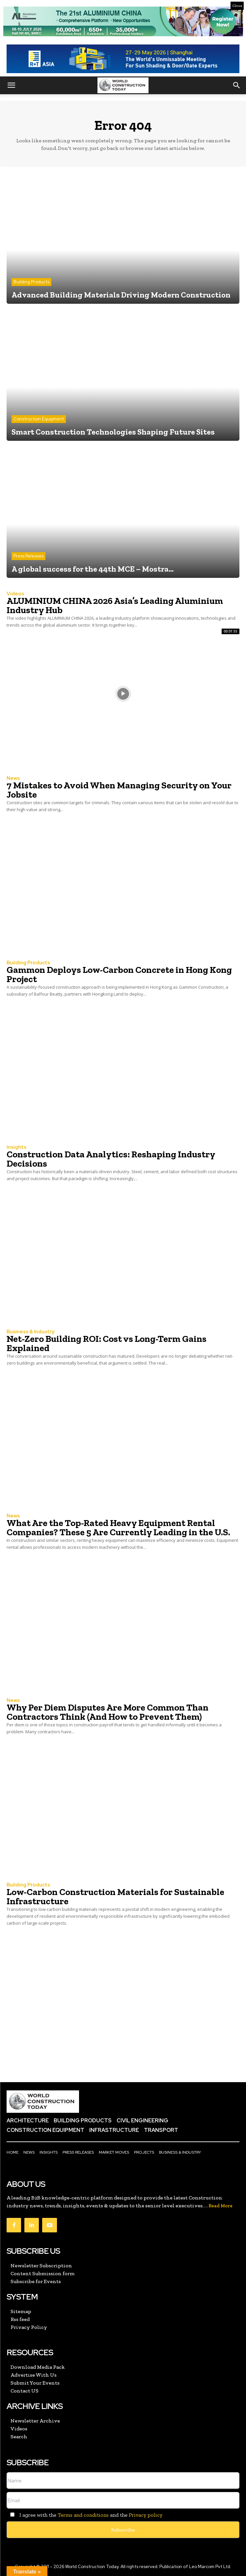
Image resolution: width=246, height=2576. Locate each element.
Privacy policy (145, 2515)
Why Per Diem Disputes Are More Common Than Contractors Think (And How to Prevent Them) (107, 1712)
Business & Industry (30, 1331)
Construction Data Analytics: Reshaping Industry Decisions (111, 1159)
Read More (220, 2206)
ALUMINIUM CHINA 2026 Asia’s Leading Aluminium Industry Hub (115, 605)
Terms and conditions (83, 2515)
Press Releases (28, 556)
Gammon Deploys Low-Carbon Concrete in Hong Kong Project (119, 974)
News (13, 778)
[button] (11, 85)
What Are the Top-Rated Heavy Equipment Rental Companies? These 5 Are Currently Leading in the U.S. (118, 1527)
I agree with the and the (84, 2515)
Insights (16, 1147)
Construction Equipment (39, 419)
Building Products (31, 282)
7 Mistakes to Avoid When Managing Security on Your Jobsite (119, 790)
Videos (15, 593)
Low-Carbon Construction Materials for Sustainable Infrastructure (115, 1896)
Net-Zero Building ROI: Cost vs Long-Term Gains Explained (106, 1343)
